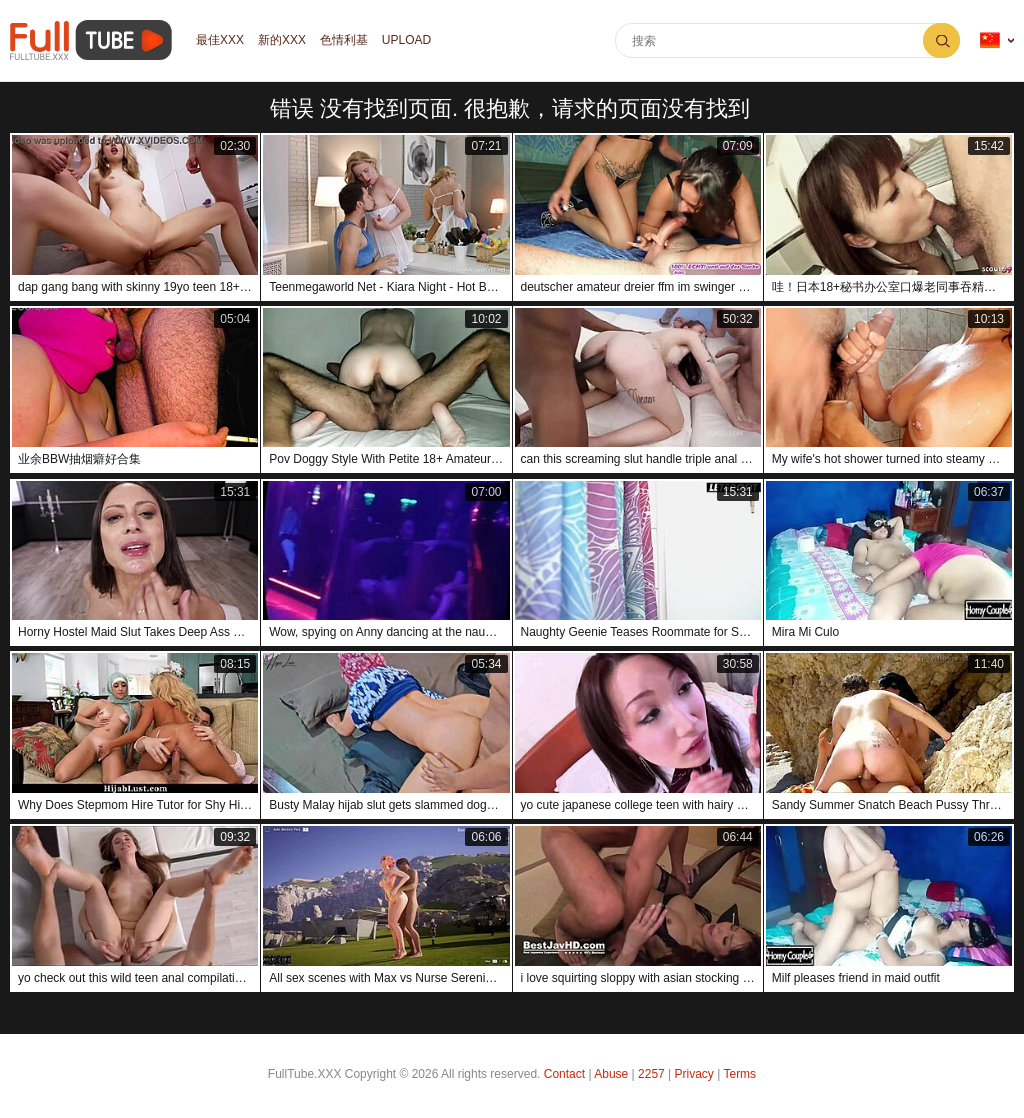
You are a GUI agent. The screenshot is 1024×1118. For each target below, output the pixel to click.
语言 (990, 40)
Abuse (611, 1074)
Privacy (694, 1074)
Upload (406, 41)
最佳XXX (220, 41)
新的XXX (282, 41)
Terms (739, 1074)
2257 (651, 1074)
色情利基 (344, 41)
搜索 (941, 40)
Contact (564, 1074)
